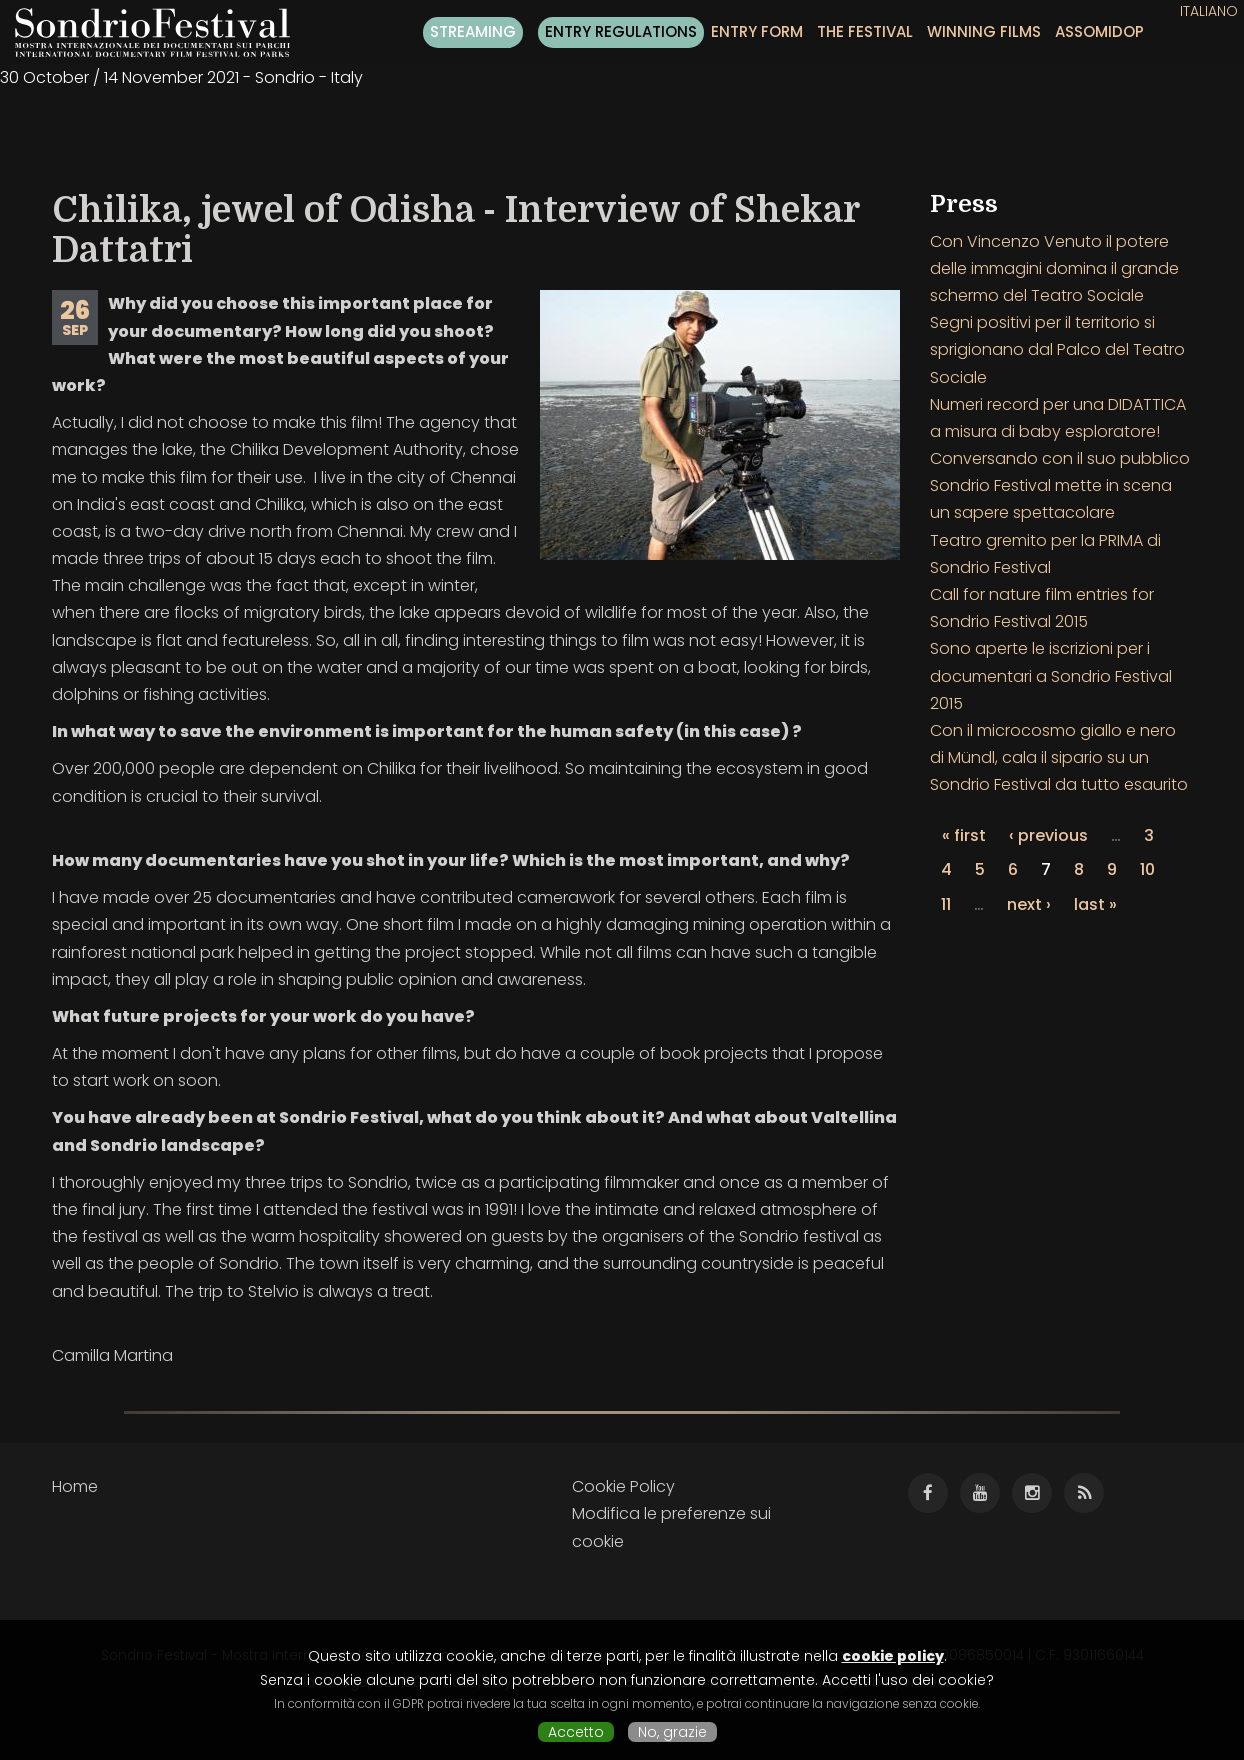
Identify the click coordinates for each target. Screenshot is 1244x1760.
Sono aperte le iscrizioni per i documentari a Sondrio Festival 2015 (1051, 675)
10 (1147, 869)
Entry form (757, 31)
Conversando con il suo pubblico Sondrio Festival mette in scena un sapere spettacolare (1060, 485)
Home (75, 1486)
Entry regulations (621, 31)
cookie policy (893, 1656)
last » (1095, 904)
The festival (865, 31)
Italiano (1209, 11)
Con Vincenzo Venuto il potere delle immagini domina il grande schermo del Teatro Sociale (1054, 268)
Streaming (473, 31)
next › (1029, 904)
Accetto (576, 1732)
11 (946, 904)
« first (964, 835)
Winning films (984, 31)
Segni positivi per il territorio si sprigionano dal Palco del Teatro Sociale (1057, 349)
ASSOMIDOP (1099, 31)
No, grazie (672, 1732)
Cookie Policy (623, 1486)
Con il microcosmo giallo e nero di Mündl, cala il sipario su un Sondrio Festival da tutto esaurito (1059, 757)
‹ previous (1048, 835)
